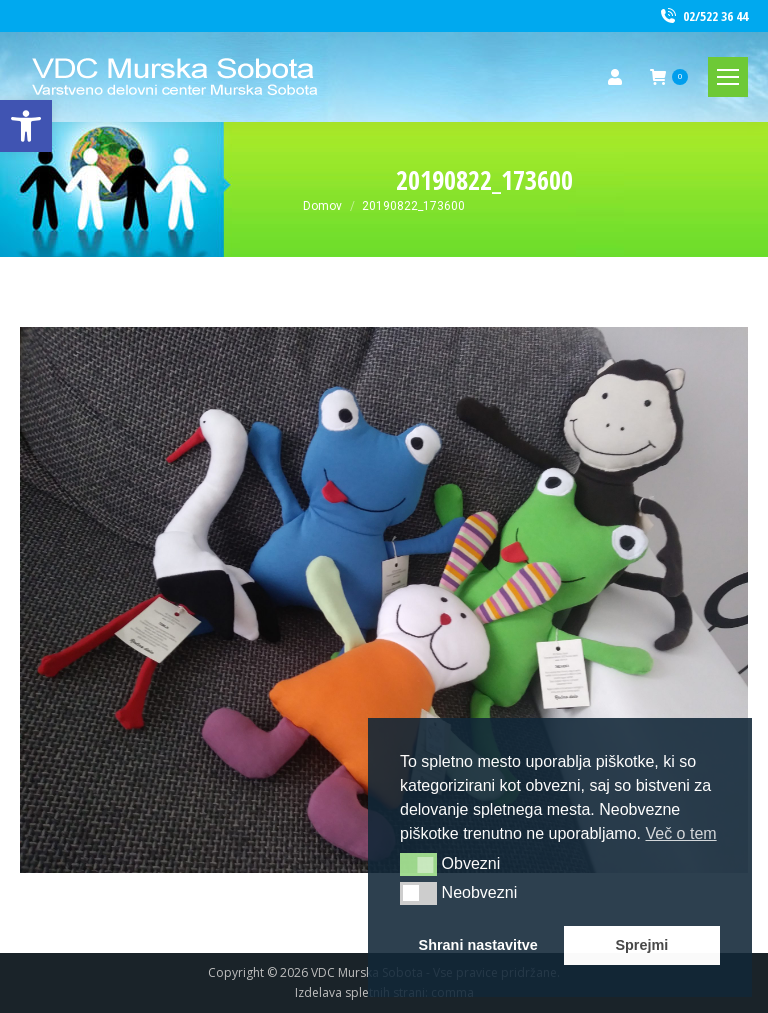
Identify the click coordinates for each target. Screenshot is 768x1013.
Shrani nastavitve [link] (478, 945)
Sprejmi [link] (641, 945)
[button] (418, 864)
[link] (26, 126)
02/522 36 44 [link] (703, 16)
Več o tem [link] (680, 833)
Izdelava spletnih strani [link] (360, 992)
